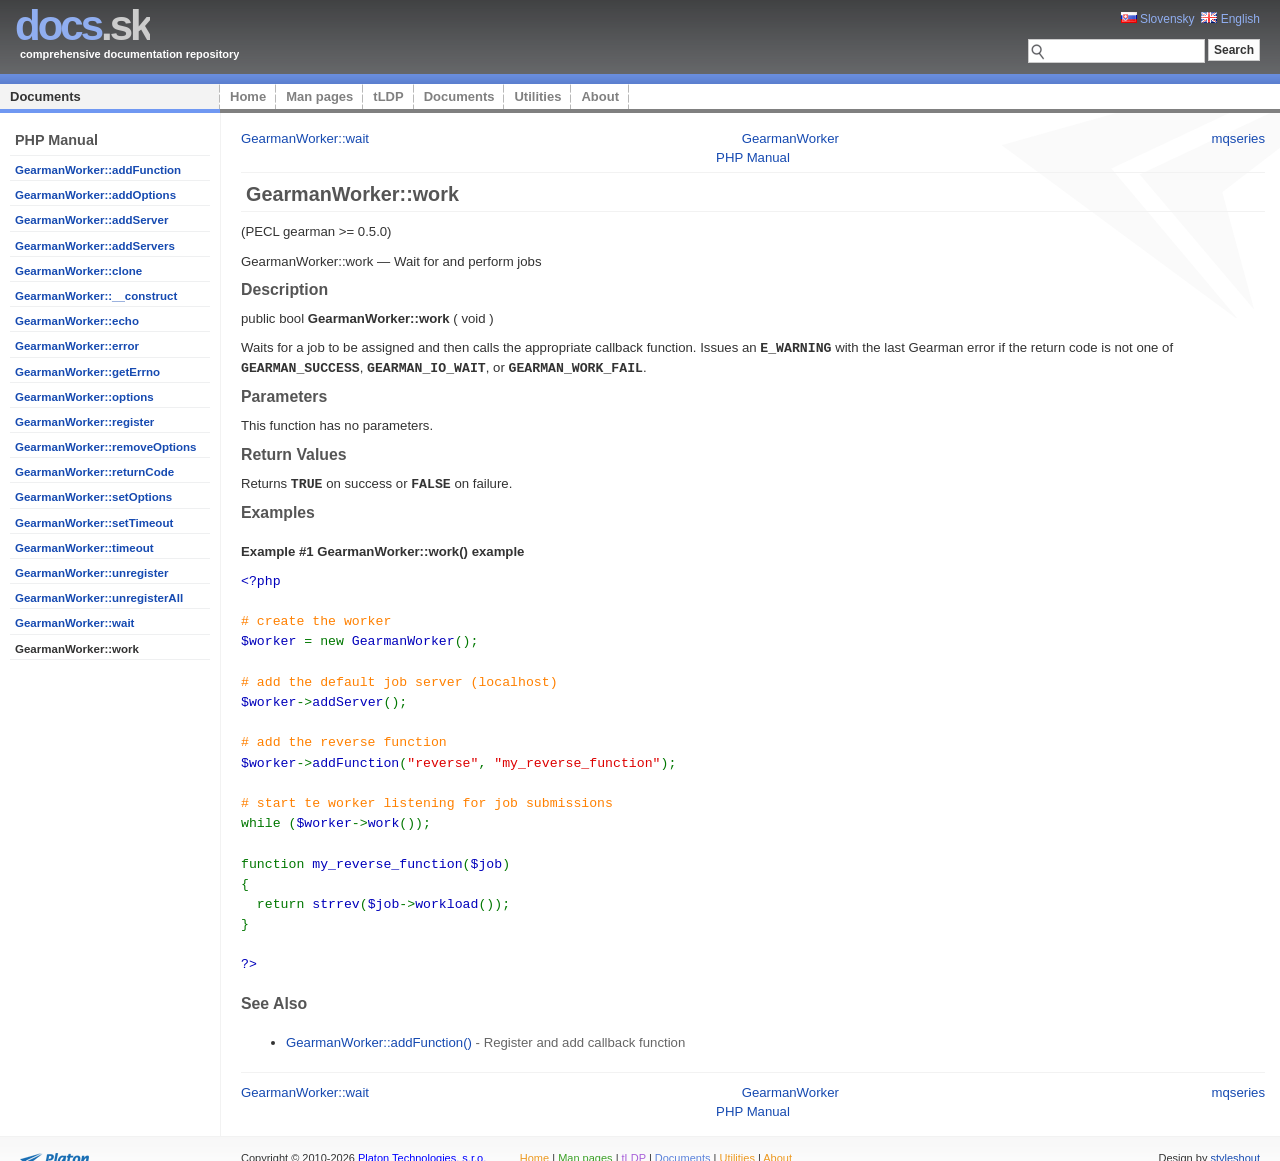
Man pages (319, 96)
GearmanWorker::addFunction (98, 170)
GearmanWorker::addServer (91, 220)
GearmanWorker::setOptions (93, 497)
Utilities (537, 96)
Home (248, 96)
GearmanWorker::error (77, 346)
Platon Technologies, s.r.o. (422, 1135)
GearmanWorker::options (84, 397)
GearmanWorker (790, 138)
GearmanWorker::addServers (95, 246)
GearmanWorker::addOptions (95, 195)
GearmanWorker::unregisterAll (99, 598)
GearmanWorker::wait (74, 623)
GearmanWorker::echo (77, 321)
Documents (45, 96)
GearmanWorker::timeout (84, 548)
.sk (82, 25)
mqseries (1239, 138)
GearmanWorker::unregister (91, 573)
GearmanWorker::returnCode (94, 472)
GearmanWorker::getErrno (87, 372)
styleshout (1235, 1135)
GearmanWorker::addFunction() (379, 1019)
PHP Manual (753, 157)
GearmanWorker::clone (78, 271)
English (1230, 19)
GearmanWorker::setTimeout (94, 523)
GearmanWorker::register (84, 422)
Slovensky (1158, 19)
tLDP (388, 96)
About (600, 96)
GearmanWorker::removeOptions (106, 447)
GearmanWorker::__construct (96, 296)
